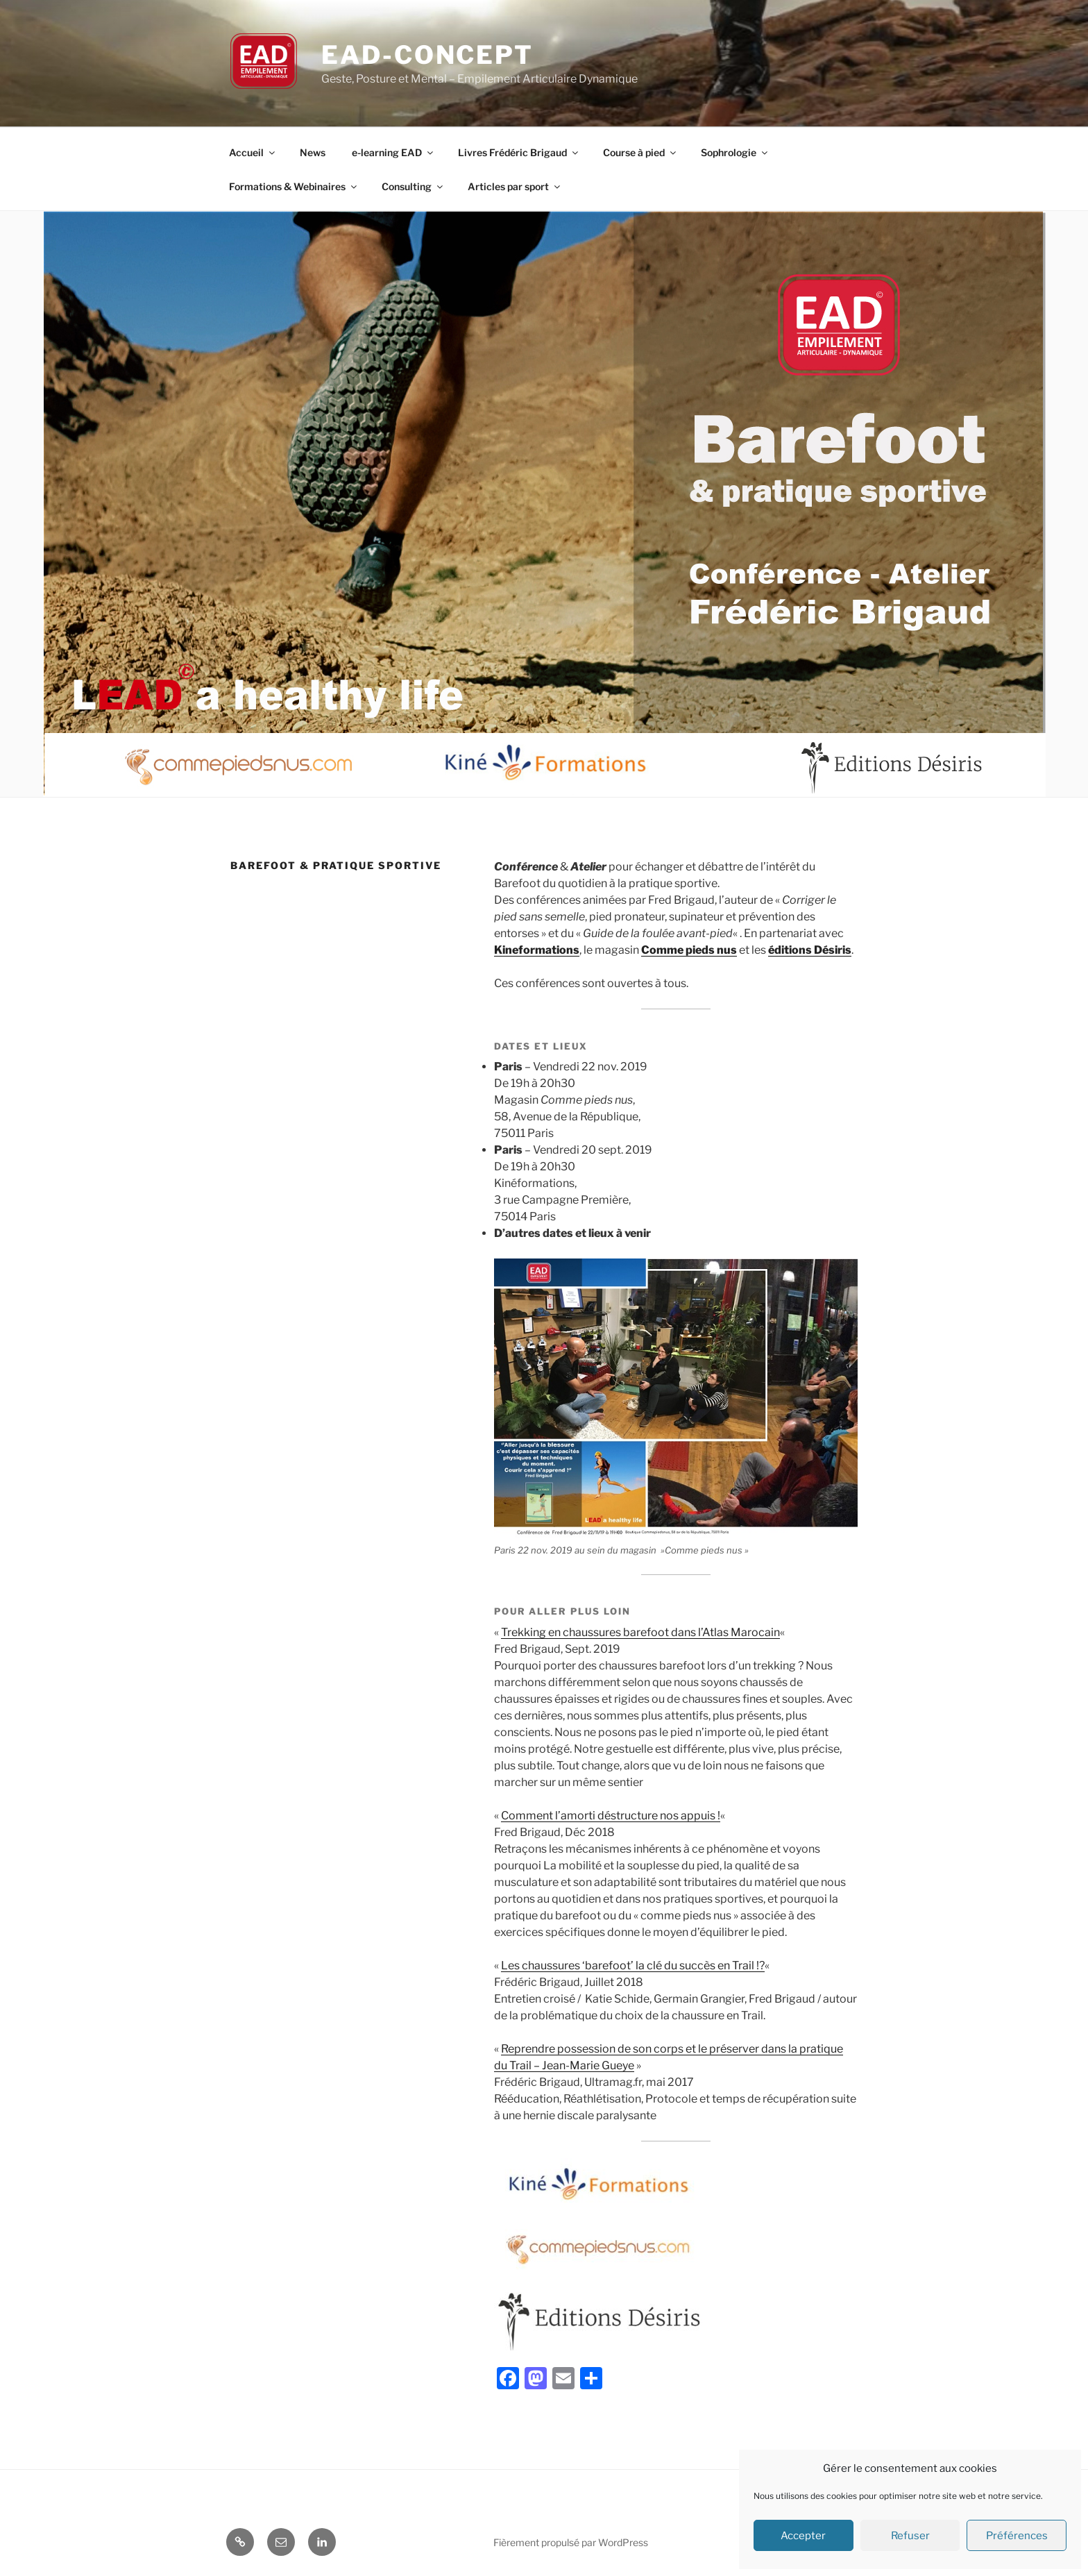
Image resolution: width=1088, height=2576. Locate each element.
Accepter (803, 2535)
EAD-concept (427, 55)
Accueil (253, 152)
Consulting (413, 186)
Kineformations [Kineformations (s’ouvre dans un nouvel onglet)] (536, 950)
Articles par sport (515, 186)
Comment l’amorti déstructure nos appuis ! (610, 1815)
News (312, 152)
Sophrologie (735, 152)
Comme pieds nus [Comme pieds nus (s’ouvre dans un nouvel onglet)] (689, 950)
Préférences (1017, 2535)
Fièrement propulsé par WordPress (570, 2542)
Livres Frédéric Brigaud (519, 152)
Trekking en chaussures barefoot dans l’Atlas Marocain (640, 1632)
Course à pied (640, 152)
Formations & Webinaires (294, 186)
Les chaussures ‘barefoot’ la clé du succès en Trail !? (633, 1965)
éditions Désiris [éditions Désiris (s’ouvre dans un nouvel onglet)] (809, 950)
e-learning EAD (393, 152)
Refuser (910, 2535)
